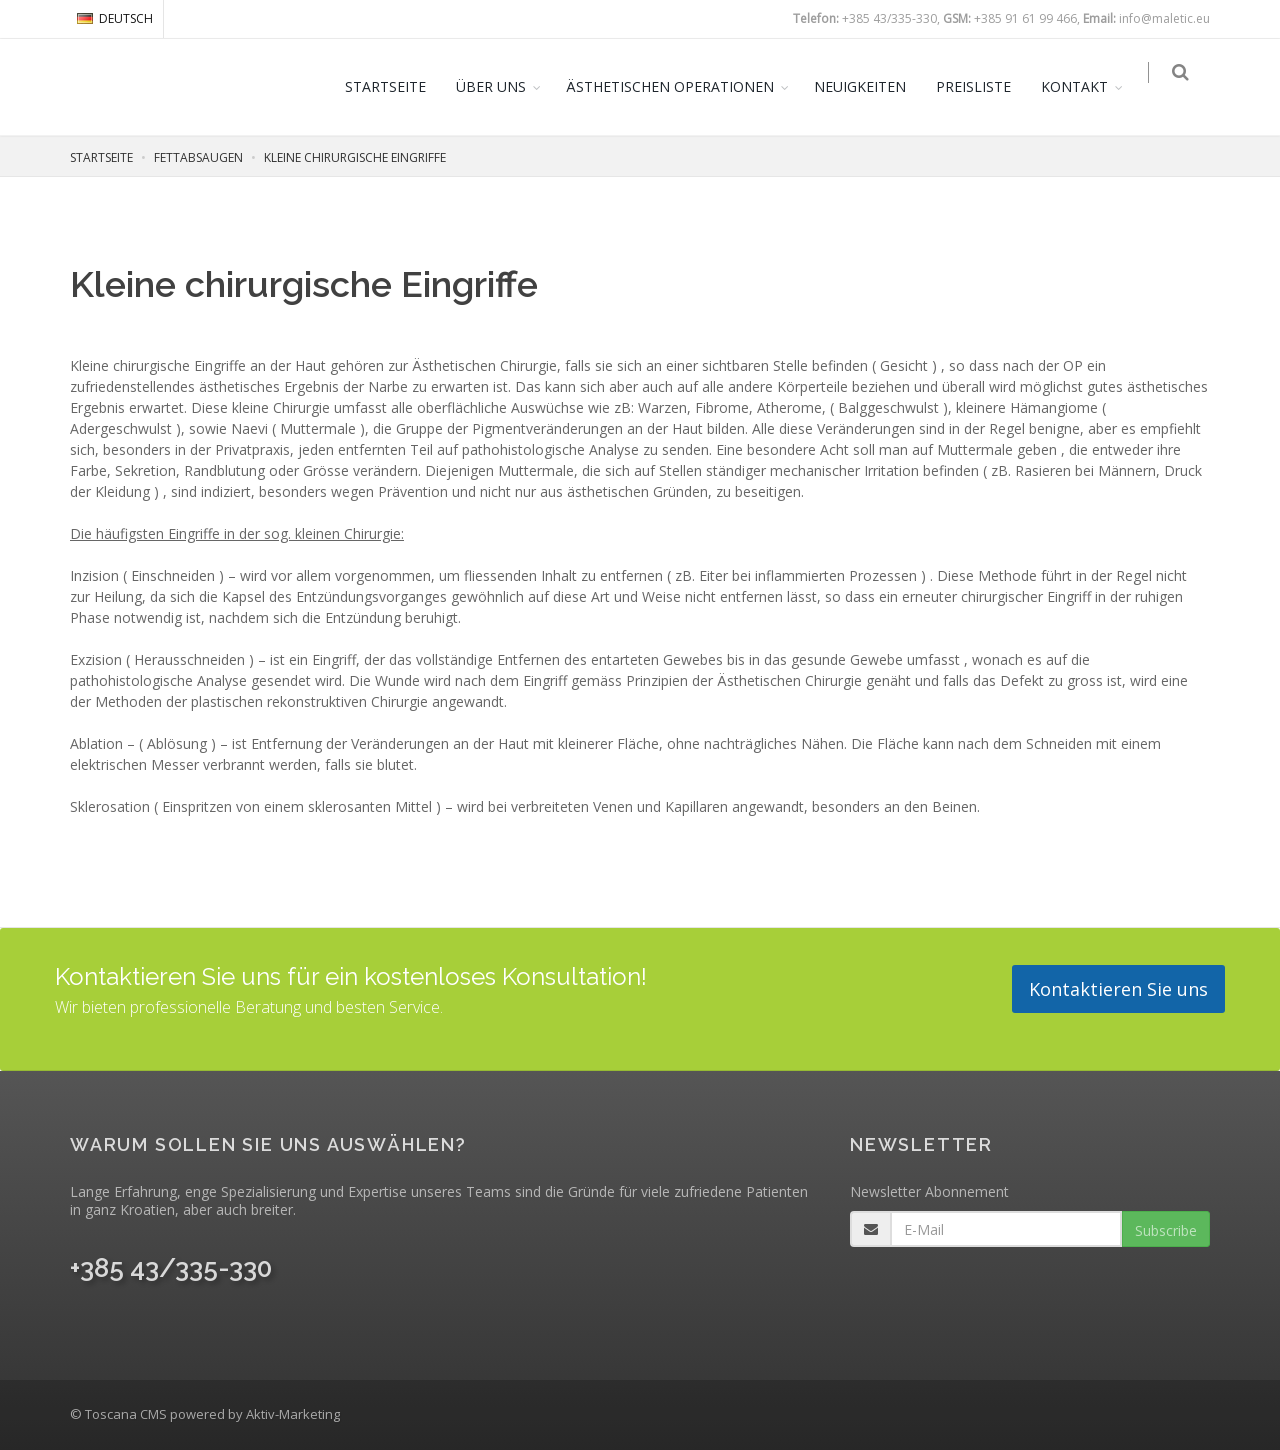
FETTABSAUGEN (198, 157)
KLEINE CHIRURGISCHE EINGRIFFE (355, 157)
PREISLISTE (983, 86)
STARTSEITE (395, 86)
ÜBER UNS (501, 86)
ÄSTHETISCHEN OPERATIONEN (680, 86)
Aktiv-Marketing (293, 1414)
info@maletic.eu (1164, 18)
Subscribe (1166, 1230)
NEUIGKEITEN (870, 86)
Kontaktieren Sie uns (1118, 989)
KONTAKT (1084, 86)
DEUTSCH (115, 18)
